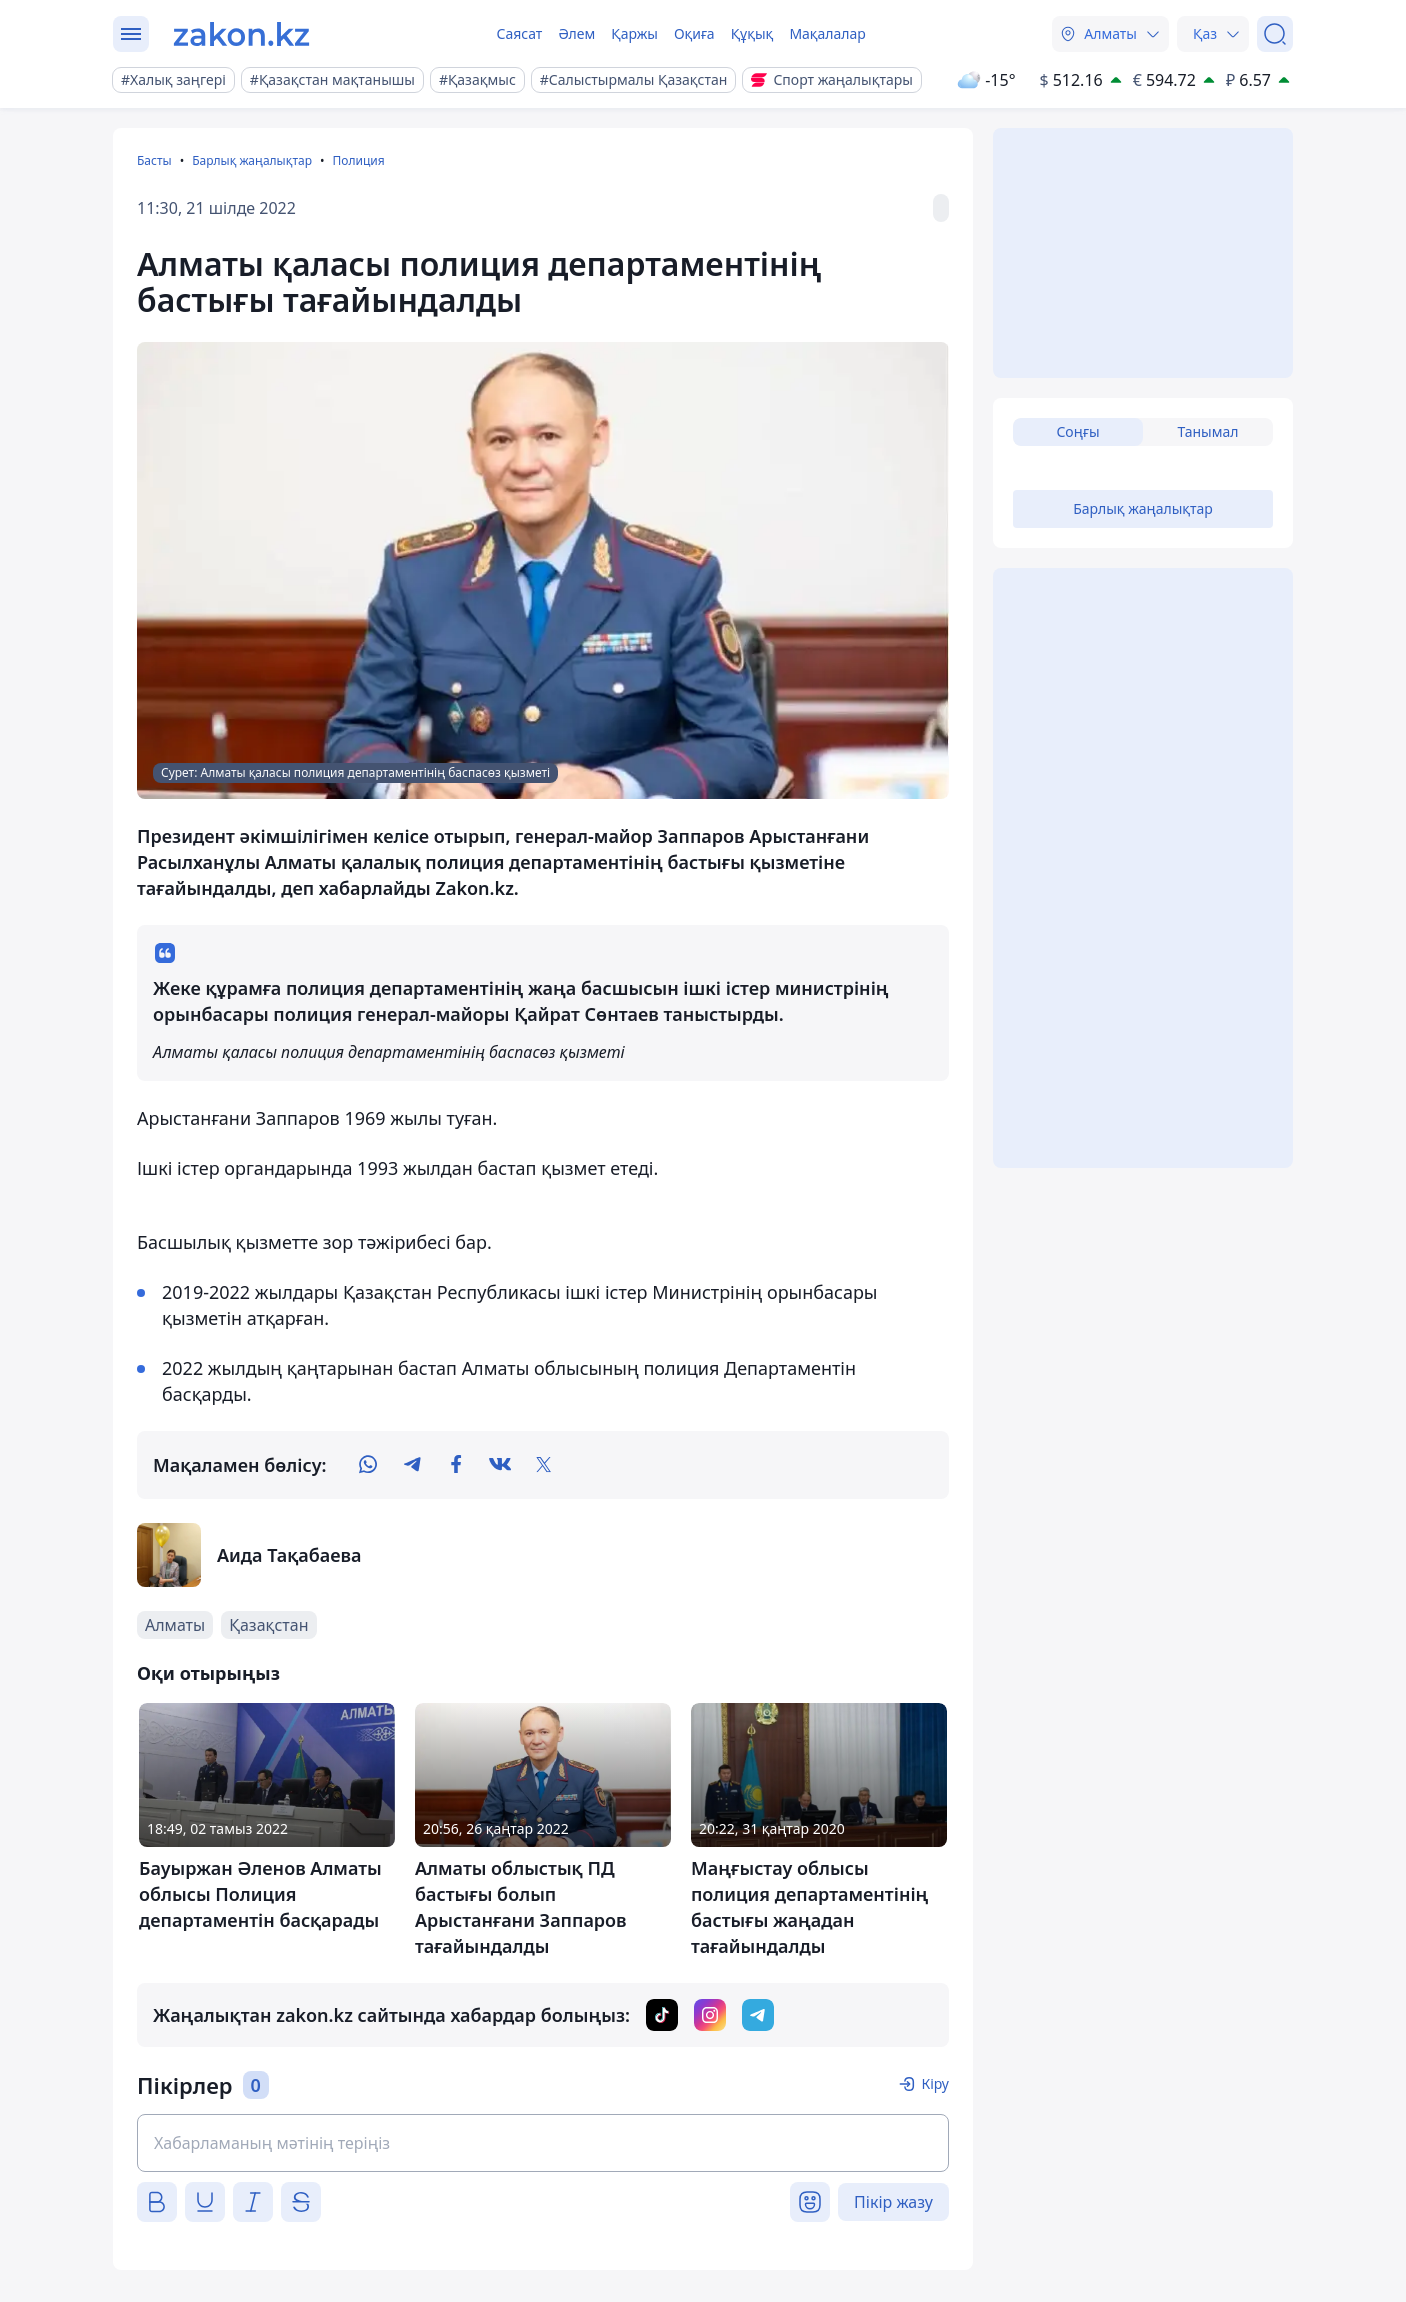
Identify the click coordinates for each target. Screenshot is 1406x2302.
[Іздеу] (1275, 34)
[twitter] (544, 1465)
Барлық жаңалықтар (252, 160)
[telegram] (412, 1465)
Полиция (358, 160)
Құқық (752, 33)
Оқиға (694, 33)
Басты (154, 160)
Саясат (519, 33)
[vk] (500, 1465)
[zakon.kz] (241, 34)
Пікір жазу (893, 2202)
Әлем (576, 33)
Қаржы (634, 33)
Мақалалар (827, 33)
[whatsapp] (368, 1465)
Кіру (935, 2083)
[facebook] (456, 1465)
